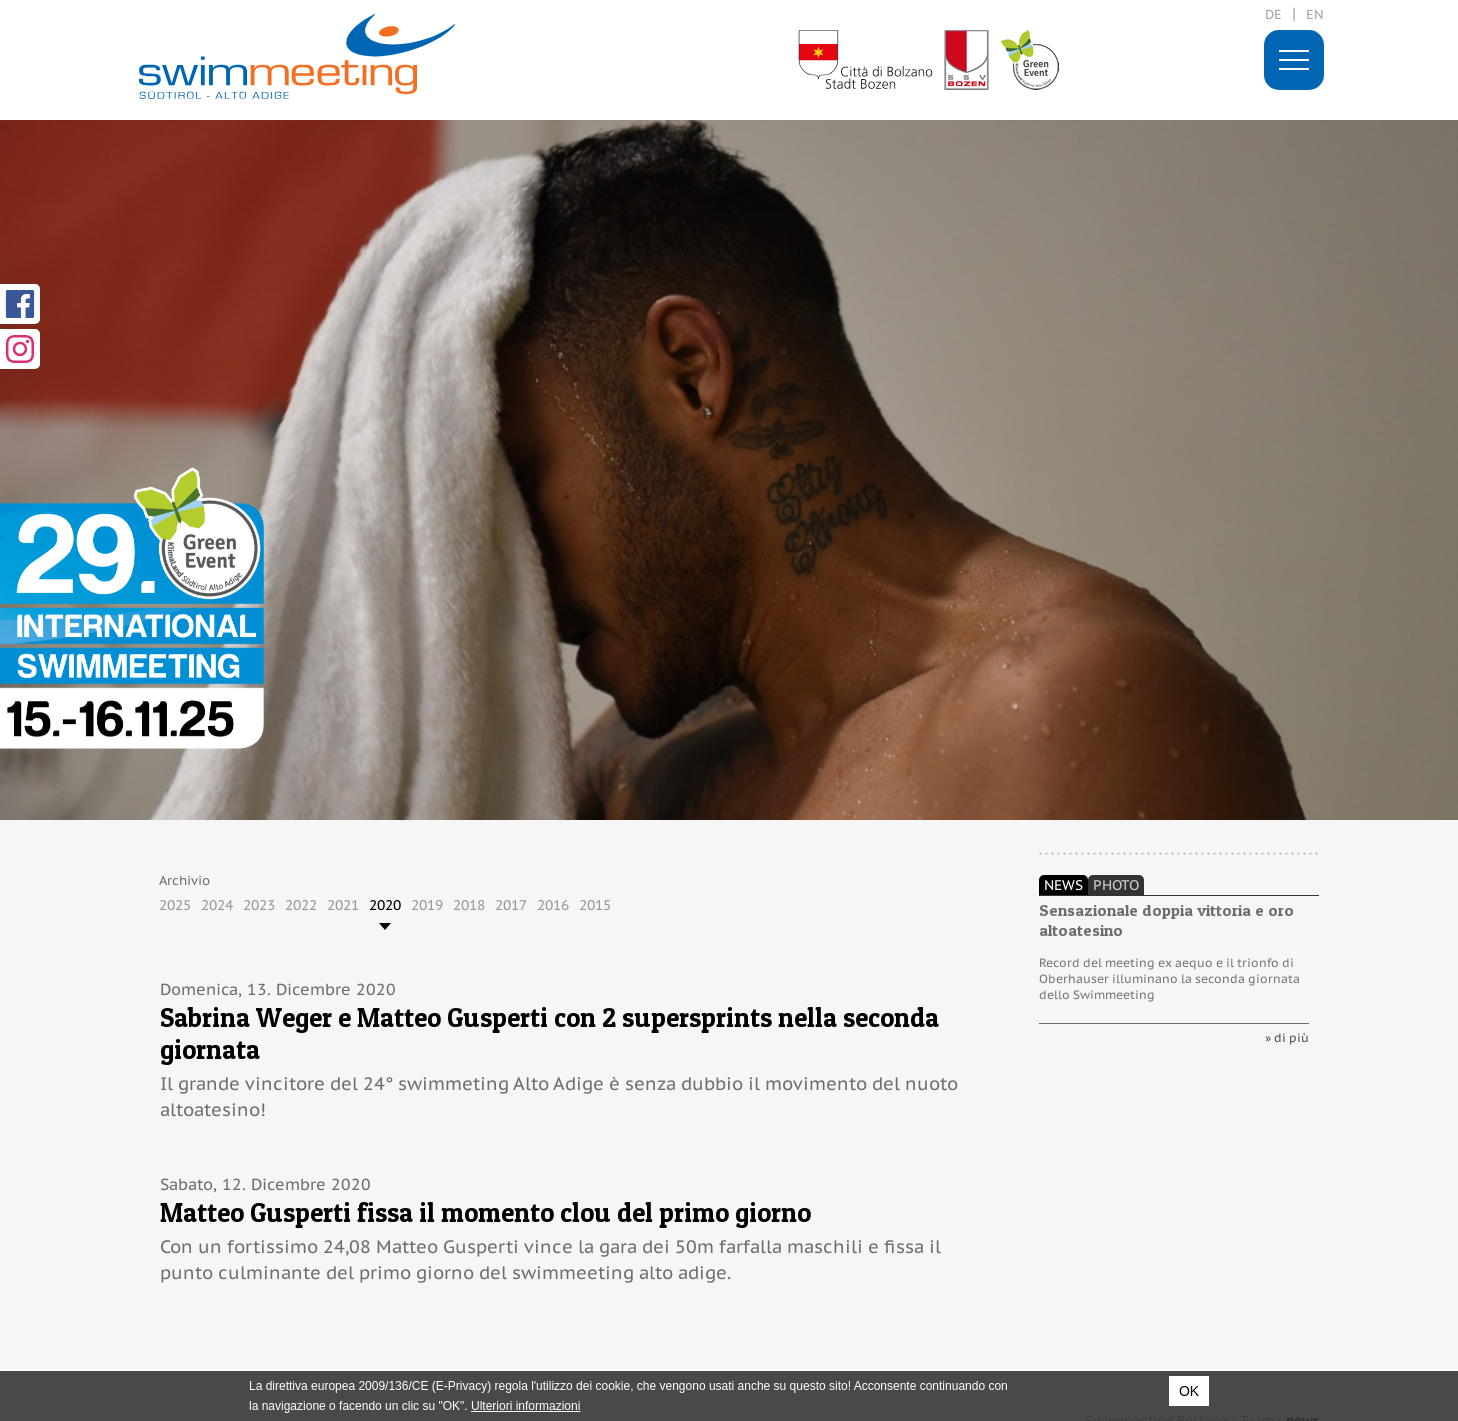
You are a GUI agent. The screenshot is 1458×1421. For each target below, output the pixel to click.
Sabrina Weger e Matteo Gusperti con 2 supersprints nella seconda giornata (549, 1033)
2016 (553, 905)
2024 (217, 905)
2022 (301, 905)
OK (1189, 1391)
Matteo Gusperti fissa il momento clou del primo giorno (485, 1212)
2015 (595, 905)
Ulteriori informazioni (525, 1406)
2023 (259, 905)
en (1315, 14)
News (1063, 885)
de (1273, 14)
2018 (469, 905)
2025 (175, 905)
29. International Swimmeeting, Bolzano (297, 56)
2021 (343, 905)
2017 (511, 905)
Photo (1116, 885)
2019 (427, 905)
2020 (385, 905)
